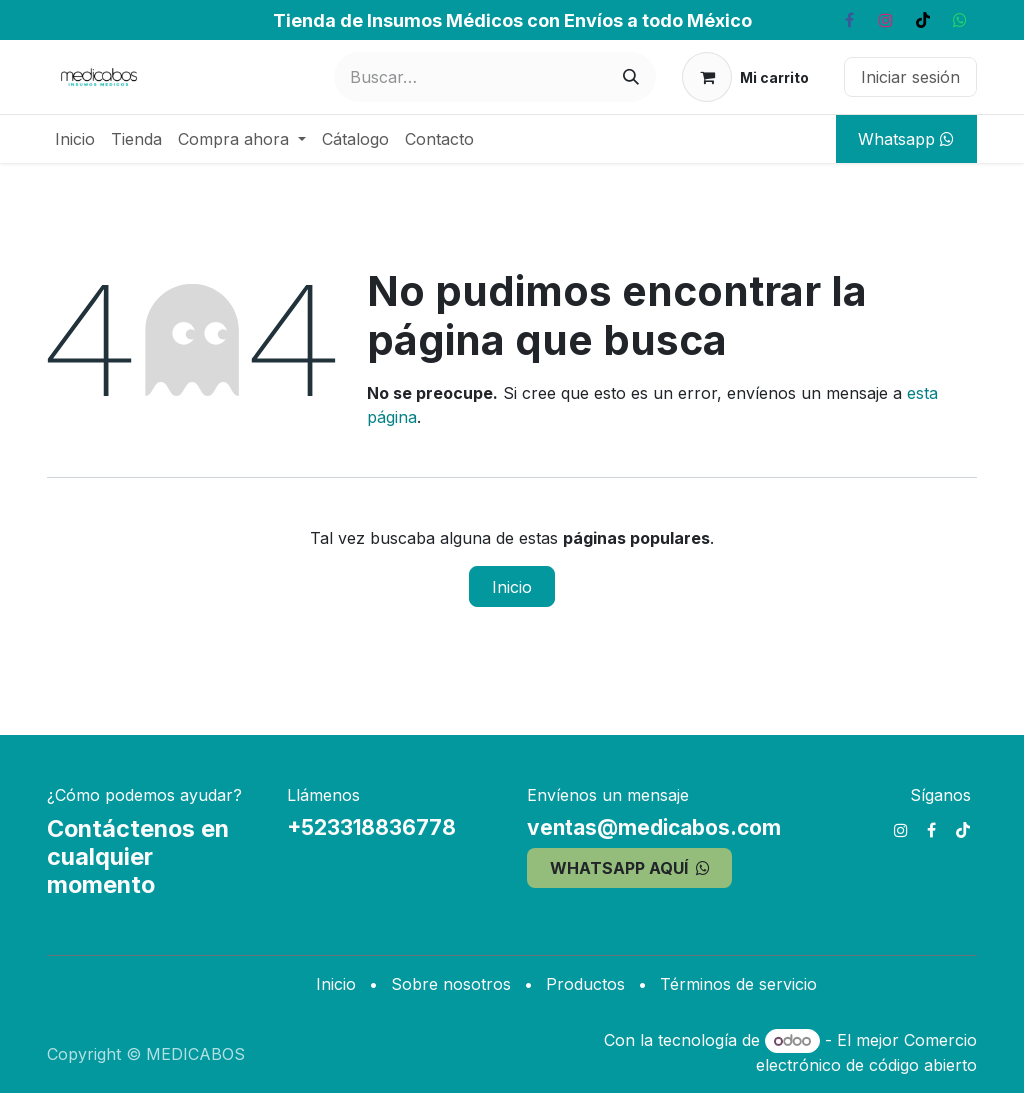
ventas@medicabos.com (654, 827)
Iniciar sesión (910, 77)
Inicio (512, 587)
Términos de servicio (738, 984)
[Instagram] (886, 20)
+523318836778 (371, 827)
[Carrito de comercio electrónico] (746, 77)
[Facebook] (849, 20)
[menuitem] (75, 139)
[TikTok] (923, 20)
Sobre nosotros (451, 984)
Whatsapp (906, 139)
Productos (585, 984)
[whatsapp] (960, 20)
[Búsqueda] (631, 77)
